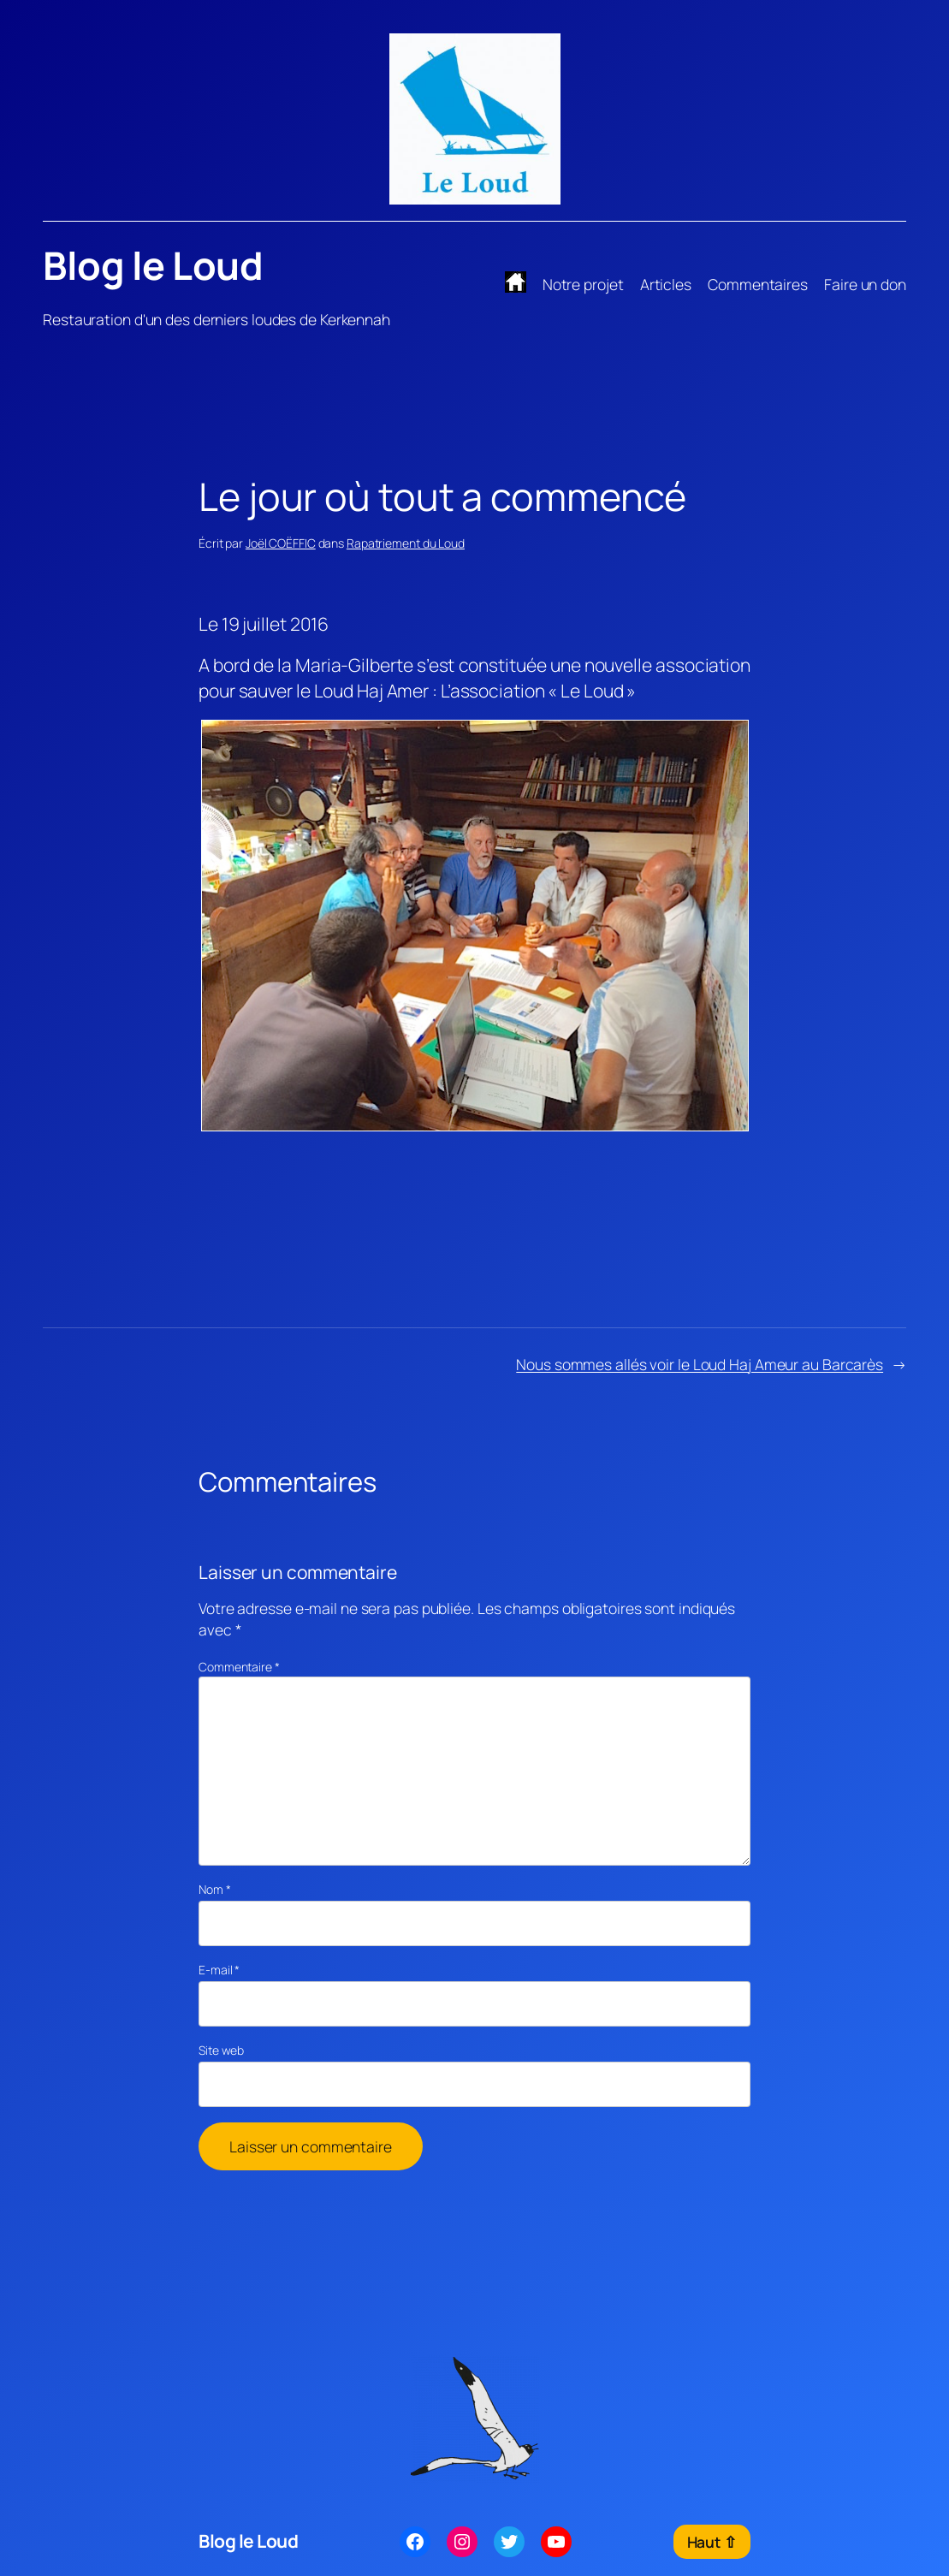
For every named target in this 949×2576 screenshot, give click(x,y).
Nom (215, 1889)
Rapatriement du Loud (406, 543)
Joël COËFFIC (281, 543)
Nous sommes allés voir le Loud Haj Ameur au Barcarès (699, 1364)
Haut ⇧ (712, 2541)
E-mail (219, 1970)
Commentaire (239, 1667)
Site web (221, 2050)
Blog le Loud (153, 265)
